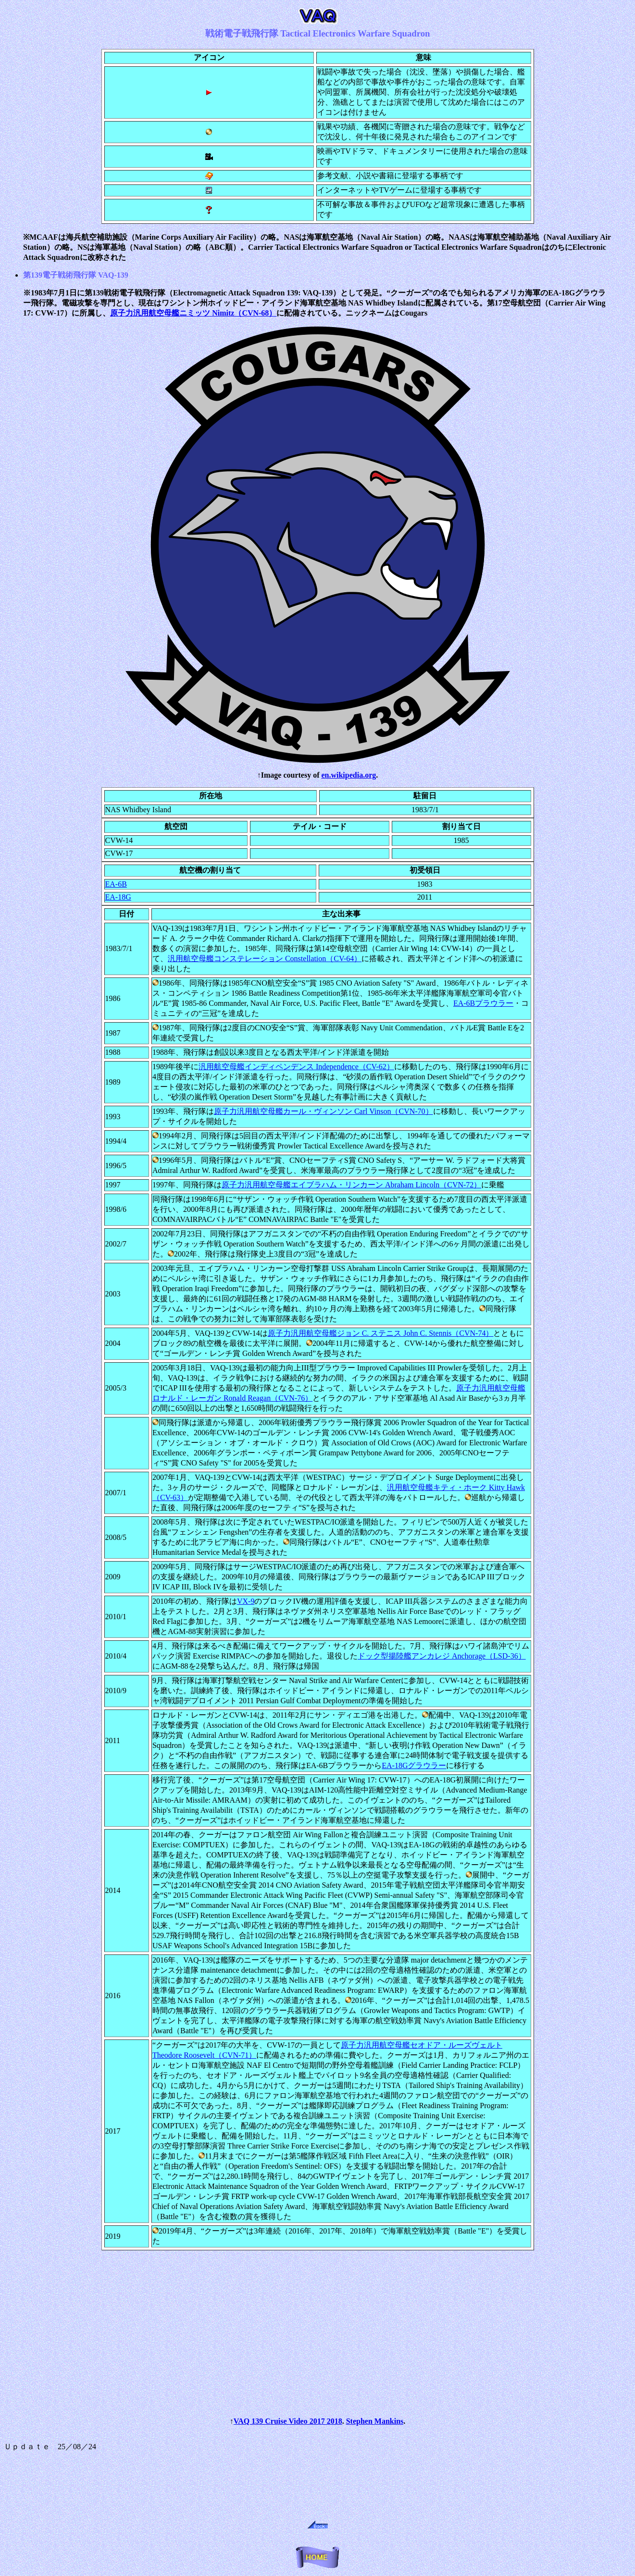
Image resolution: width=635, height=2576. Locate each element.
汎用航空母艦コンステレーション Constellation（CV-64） (264, 958)
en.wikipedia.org (348, 775)
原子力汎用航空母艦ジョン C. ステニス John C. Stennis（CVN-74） (381, 1333)
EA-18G (118, 897)
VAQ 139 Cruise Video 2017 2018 (288, 2421)
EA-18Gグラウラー (414, 1765)
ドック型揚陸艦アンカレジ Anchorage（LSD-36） (442, 1656)
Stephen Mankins (375, 2421)
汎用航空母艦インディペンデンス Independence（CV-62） (296, 1066)
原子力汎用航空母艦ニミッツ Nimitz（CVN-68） (193, 313)
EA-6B (116, 884)
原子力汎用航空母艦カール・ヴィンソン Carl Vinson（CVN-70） (323, 1111)
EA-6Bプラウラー (483, 1003)
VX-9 (245, 1601)
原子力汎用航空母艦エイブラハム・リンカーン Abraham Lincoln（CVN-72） (351, 1185)
